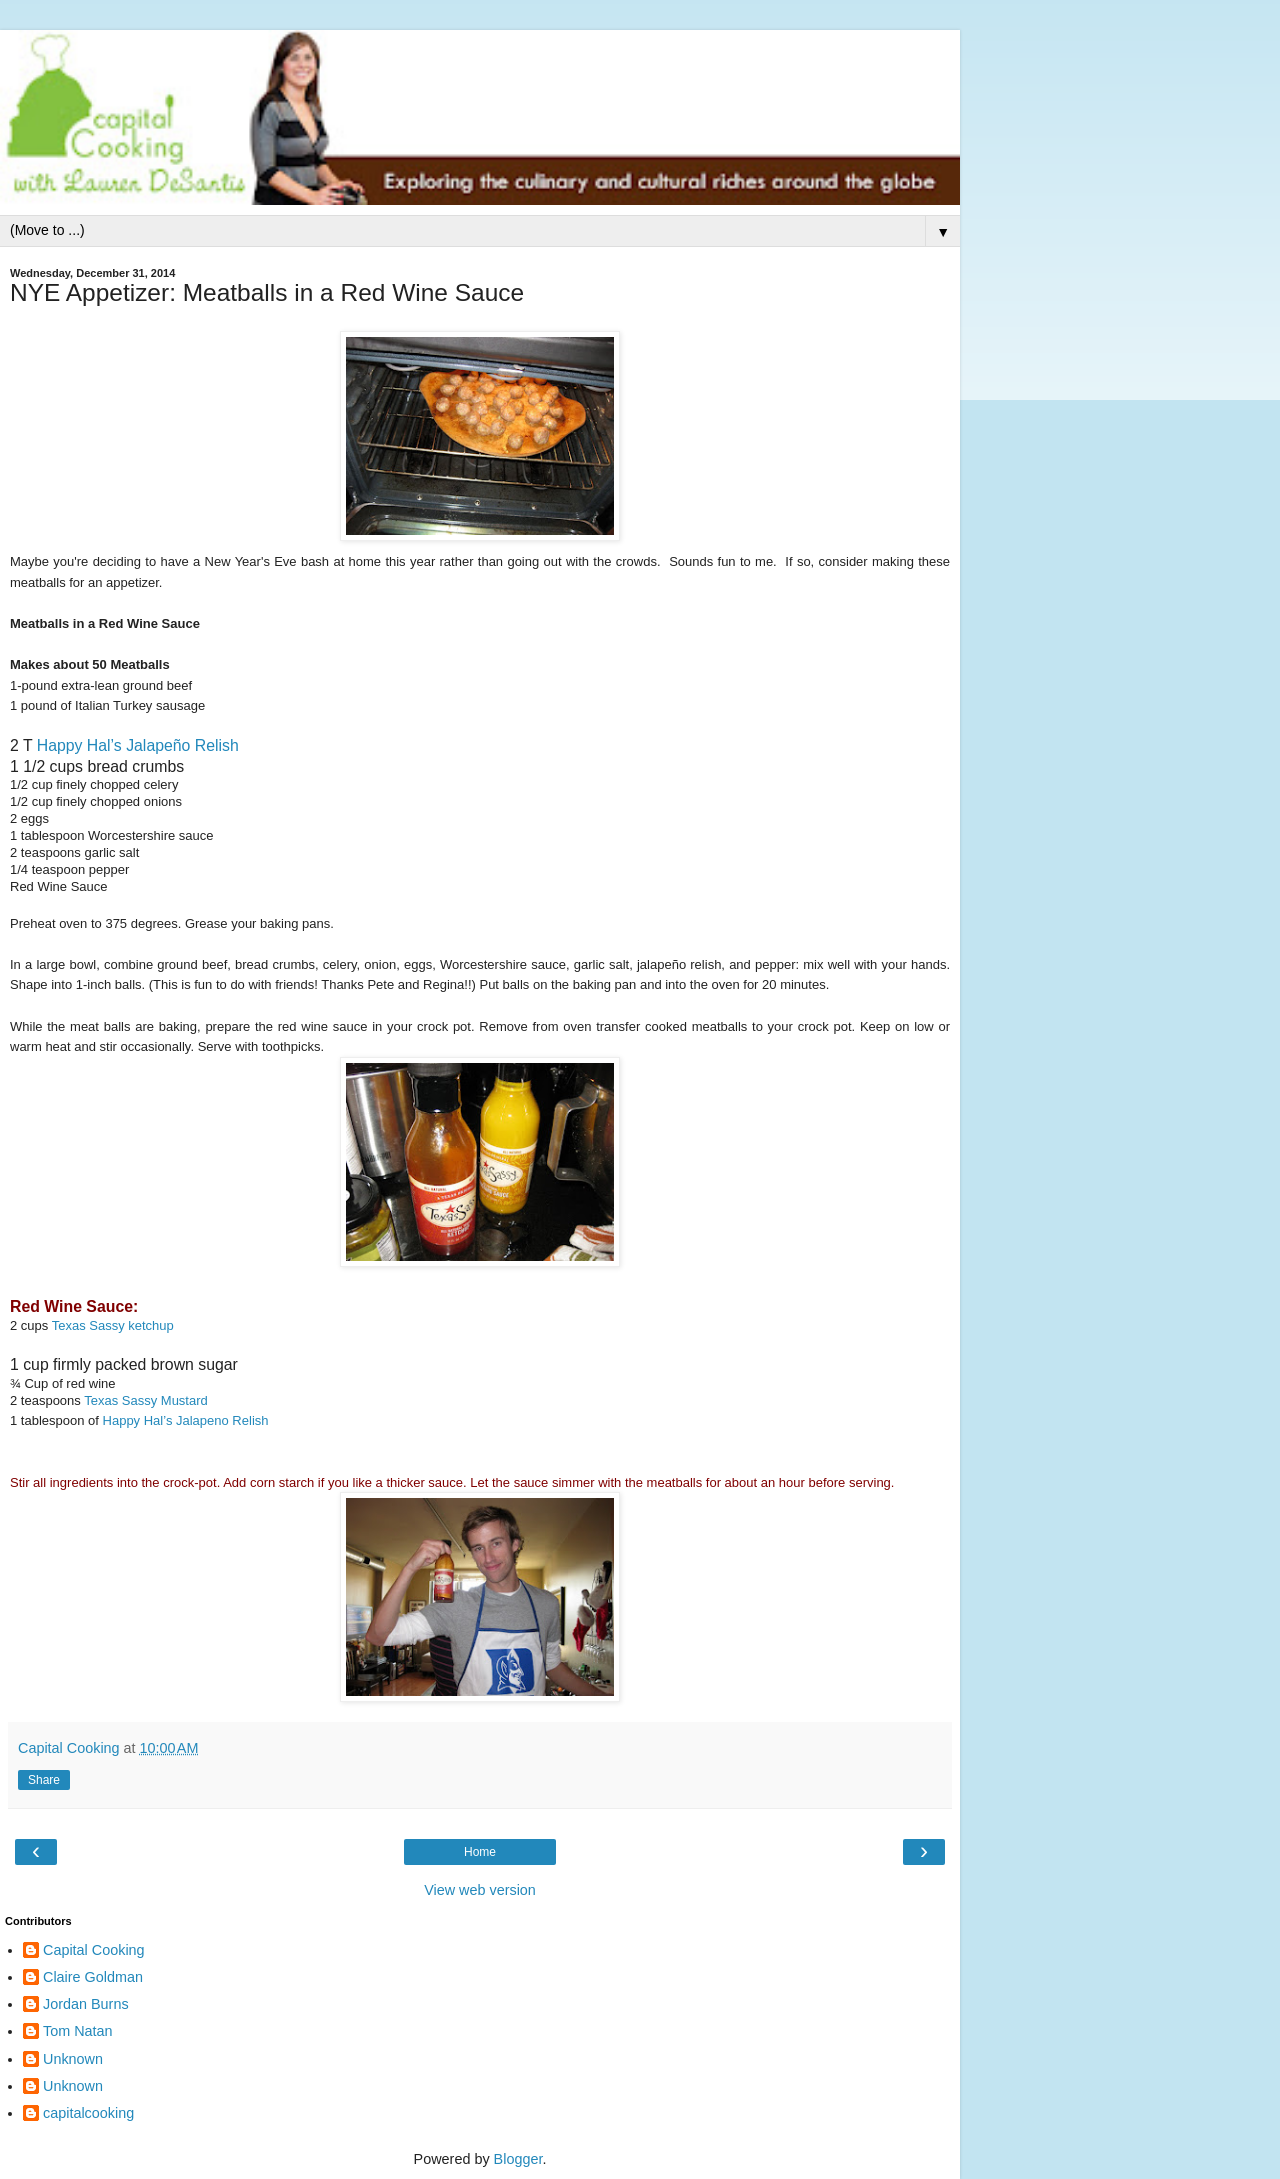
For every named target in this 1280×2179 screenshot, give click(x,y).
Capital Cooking (94, 1950)
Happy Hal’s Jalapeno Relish (186, 1420)
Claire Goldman (93, 1977)
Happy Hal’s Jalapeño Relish (138, 745)
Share (44, 1780)
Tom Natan (78, 2031)
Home (480, 1852)
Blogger (518, 2159)
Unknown (73, 2059)
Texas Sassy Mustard (146, 1400)
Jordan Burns (86, 2004)
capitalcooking (88, 2113)
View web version (480, 1890)
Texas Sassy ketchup (113, 1325)
